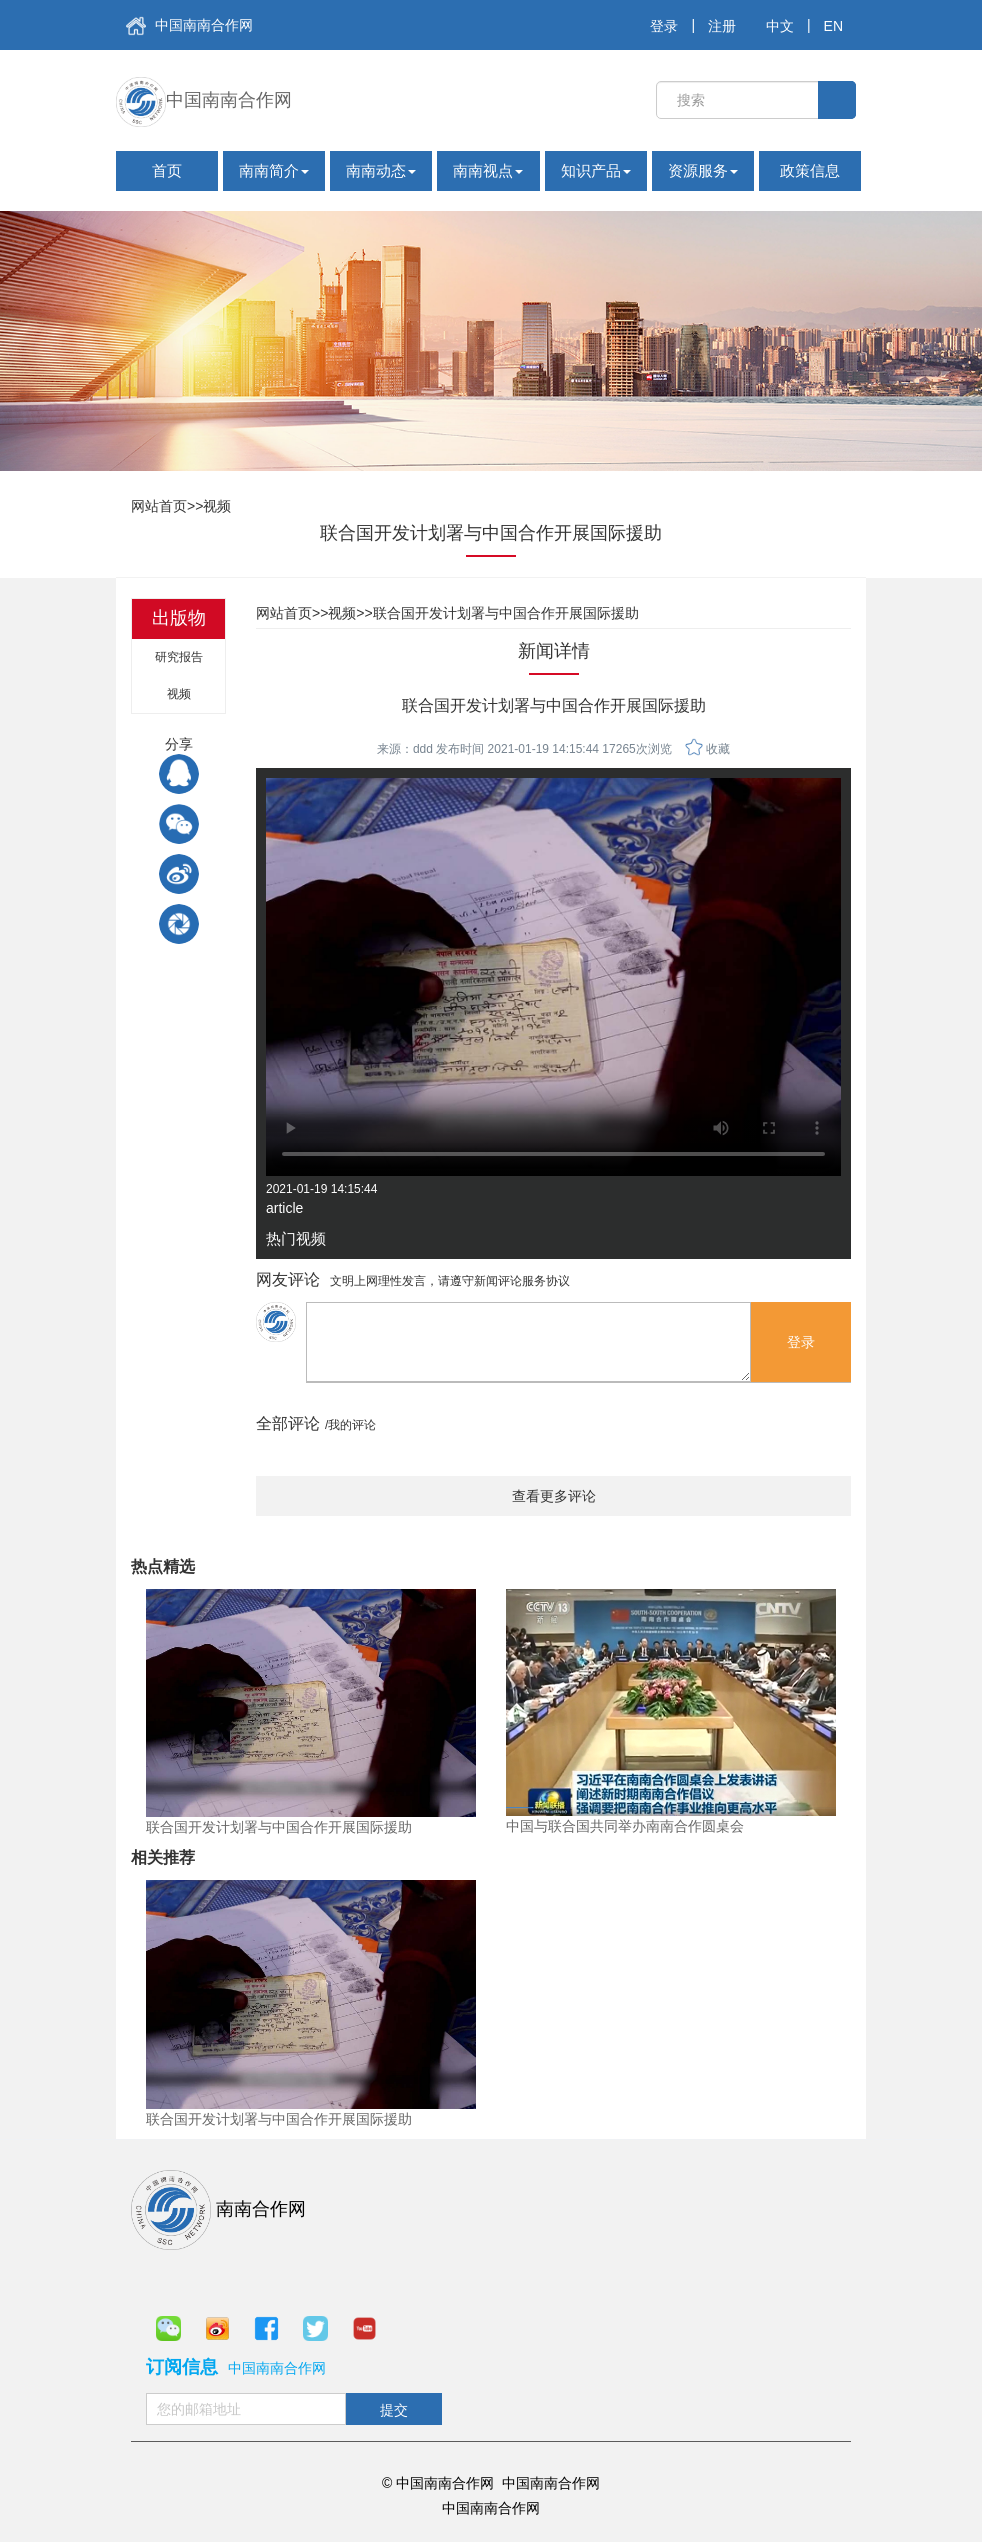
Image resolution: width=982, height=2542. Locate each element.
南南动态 (381, 170)
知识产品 (596, 170)
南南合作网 (218, 2210)
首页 (167, 170)
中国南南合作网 (189, 26)
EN (833, 26)
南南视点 (488, 170)
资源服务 (703, 170)
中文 (780, 26)
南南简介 (274, 170)
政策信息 (810, 170)
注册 (722, 26)
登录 (664, 26)
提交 (394, 2410)
